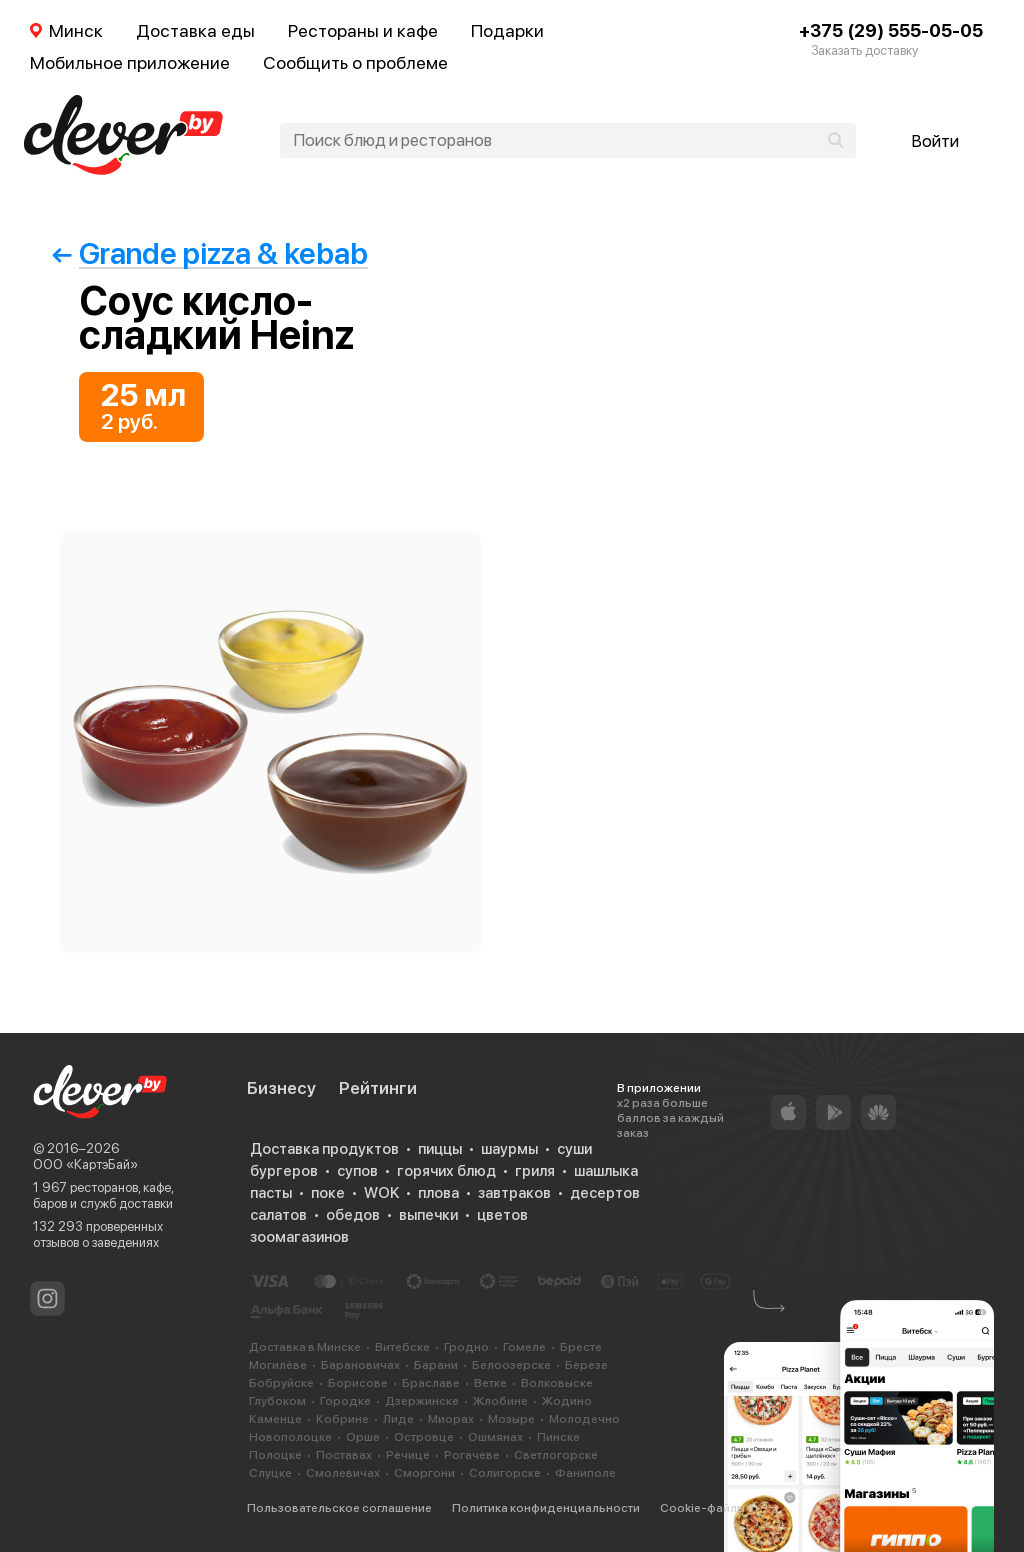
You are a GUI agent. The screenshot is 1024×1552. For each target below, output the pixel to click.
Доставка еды (195, 30)
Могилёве (278, 1365)
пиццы (440, 1149)
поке (328, 1193)
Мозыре (511, 1419)
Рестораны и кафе (363, 30)
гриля (535, 1171)
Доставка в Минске (305, 1347)
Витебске (402, 1347)
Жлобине (500, 1401)
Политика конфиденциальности (546, 1508)
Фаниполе (585, 1473)
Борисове (358, 1383)
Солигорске (505, 1473)
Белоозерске (511, 1365)
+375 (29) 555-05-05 (891, 30)
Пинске (558, 1437)
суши (574, 1149)
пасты (271, 1193)
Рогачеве (472, 1455)
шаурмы (509, 1149)
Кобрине (342, 1419)
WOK (381, 1193)
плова (438, 1193)
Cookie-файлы (702, 1508)
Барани (436, 1365)
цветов (502, 1215)
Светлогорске (556, 1455)
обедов (353, 1215)
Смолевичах (343, 1473)
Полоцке (275, 1455)
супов (357, 1171)
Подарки (507, 30)
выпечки (428, 1215)
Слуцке (270, 1473)
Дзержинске (422, 1401)
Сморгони (424, 1473)
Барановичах (360, 1365)
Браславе (431, 1383)
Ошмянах (495, 1437)
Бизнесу (281, 1088)
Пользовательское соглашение (339, 1508)
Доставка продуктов (324, 1149)
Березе (586, 1365)
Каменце (275, 1419)
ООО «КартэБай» (85, 1164)
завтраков (514, 1193)
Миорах (451, 1419)
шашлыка (606, 1171)
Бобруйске (281, 1383)
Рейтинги (378, 1088)
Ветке (490, 1383)
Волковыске (557, 1383)
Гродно (466, 1347)
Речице (408, 1455)
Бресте (581, 1347)
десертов (605, 1193)
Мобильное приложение (130, 62)
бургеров (284, 1171)
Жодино (567, 1401)
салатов (278, 1215)
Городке (345, 1401)
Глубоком (277, 1401)
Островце (424, 1437)
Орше (363, 1437)
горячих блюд (446, 1171)
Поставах (344, 1455)
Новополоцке (290, 1437)
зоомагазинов (299, 1237)
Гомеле (524, 1347)
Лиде (398, 1419)
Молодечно (584, 1419)
